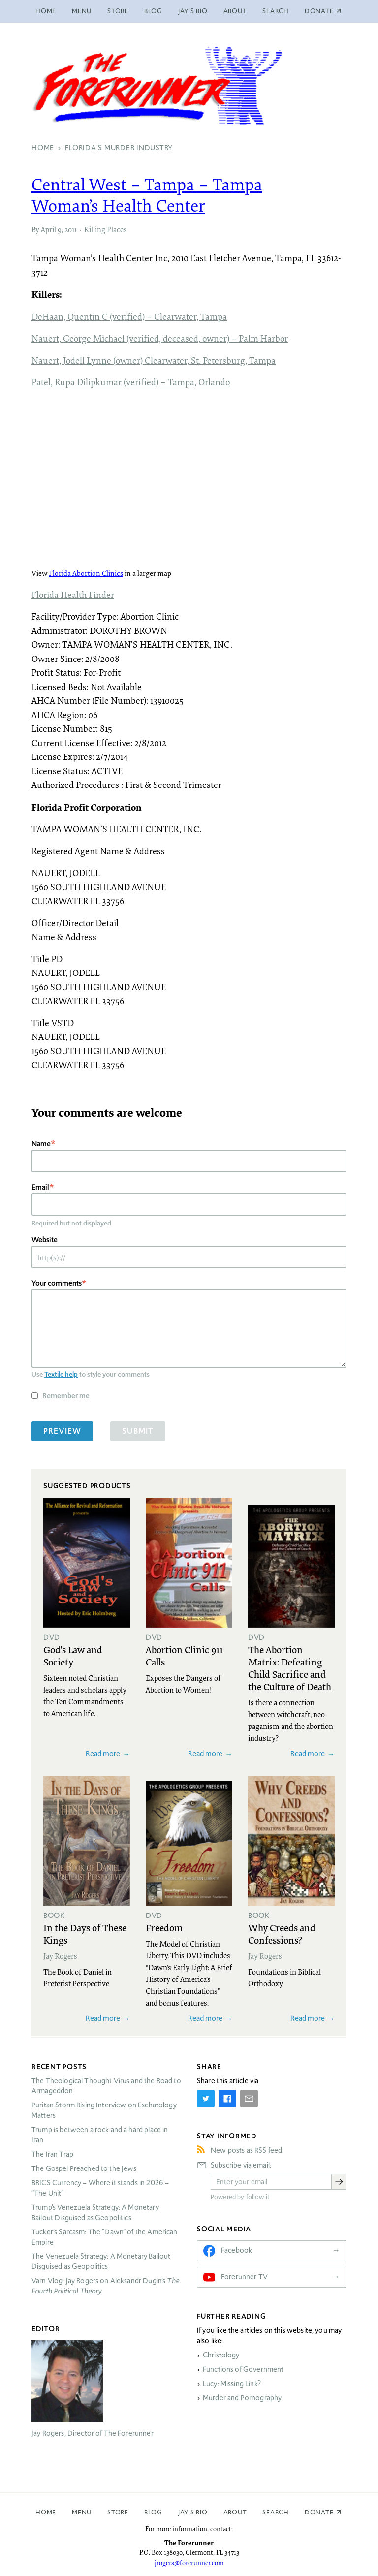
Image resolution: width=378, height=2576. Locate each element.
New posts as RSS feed (246, 2150)
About (235, 11)
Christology (221, 2355)
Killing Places (105, 229)
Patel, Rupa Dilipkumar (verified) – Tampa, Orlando (131, 382)
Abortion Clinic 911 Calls (184, 1655)
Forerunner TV (244, 2277)
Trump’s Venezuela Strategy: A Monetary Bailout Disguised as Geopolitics (95, 2212)
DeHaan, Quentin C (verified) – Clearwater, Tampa (129, 316)
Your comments (57, 1283)
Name (41, 1143)
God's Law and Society (72, 1655)
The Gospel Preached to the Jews (84, 2168)
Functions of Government (243, 2369)
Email (40, 1187)
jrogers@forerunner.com (189, 2562)
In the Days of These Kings (84, 1933)
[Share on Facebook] (227, 2098)
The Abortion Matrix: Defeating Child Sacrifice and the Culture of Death (289, 1668)
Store (117, 11)
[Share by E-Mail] (249, 2098)
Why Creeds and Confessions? (281, 1933)
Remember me (66, 1395)
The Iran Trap (52, 2154)
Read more (103, 1753)
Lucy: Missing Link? (232, 2383)
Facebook (236, 2250)
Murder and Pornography (242, 2398)
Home (45, 11)
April (48, 229)
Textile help (61, 1374)
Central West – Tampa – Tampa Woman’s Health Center (147, 195)
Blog (153, 11)
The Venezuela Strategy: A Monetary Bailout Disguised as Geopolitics (101, 2261)
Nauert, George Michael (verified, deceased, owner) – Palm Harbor (160, 338)
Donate (319, 2512)
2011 (70, 229)
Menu (82, 11)
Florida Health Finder (73, 594)
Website (45, 1239)
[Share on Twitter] (206, 2098)
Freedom (164, 1927)
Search (275, 11)
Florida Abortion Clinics (86, 573)
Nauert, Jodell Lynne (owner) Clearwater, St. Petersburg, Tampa (154, 360)
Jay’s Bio (193, 11)
